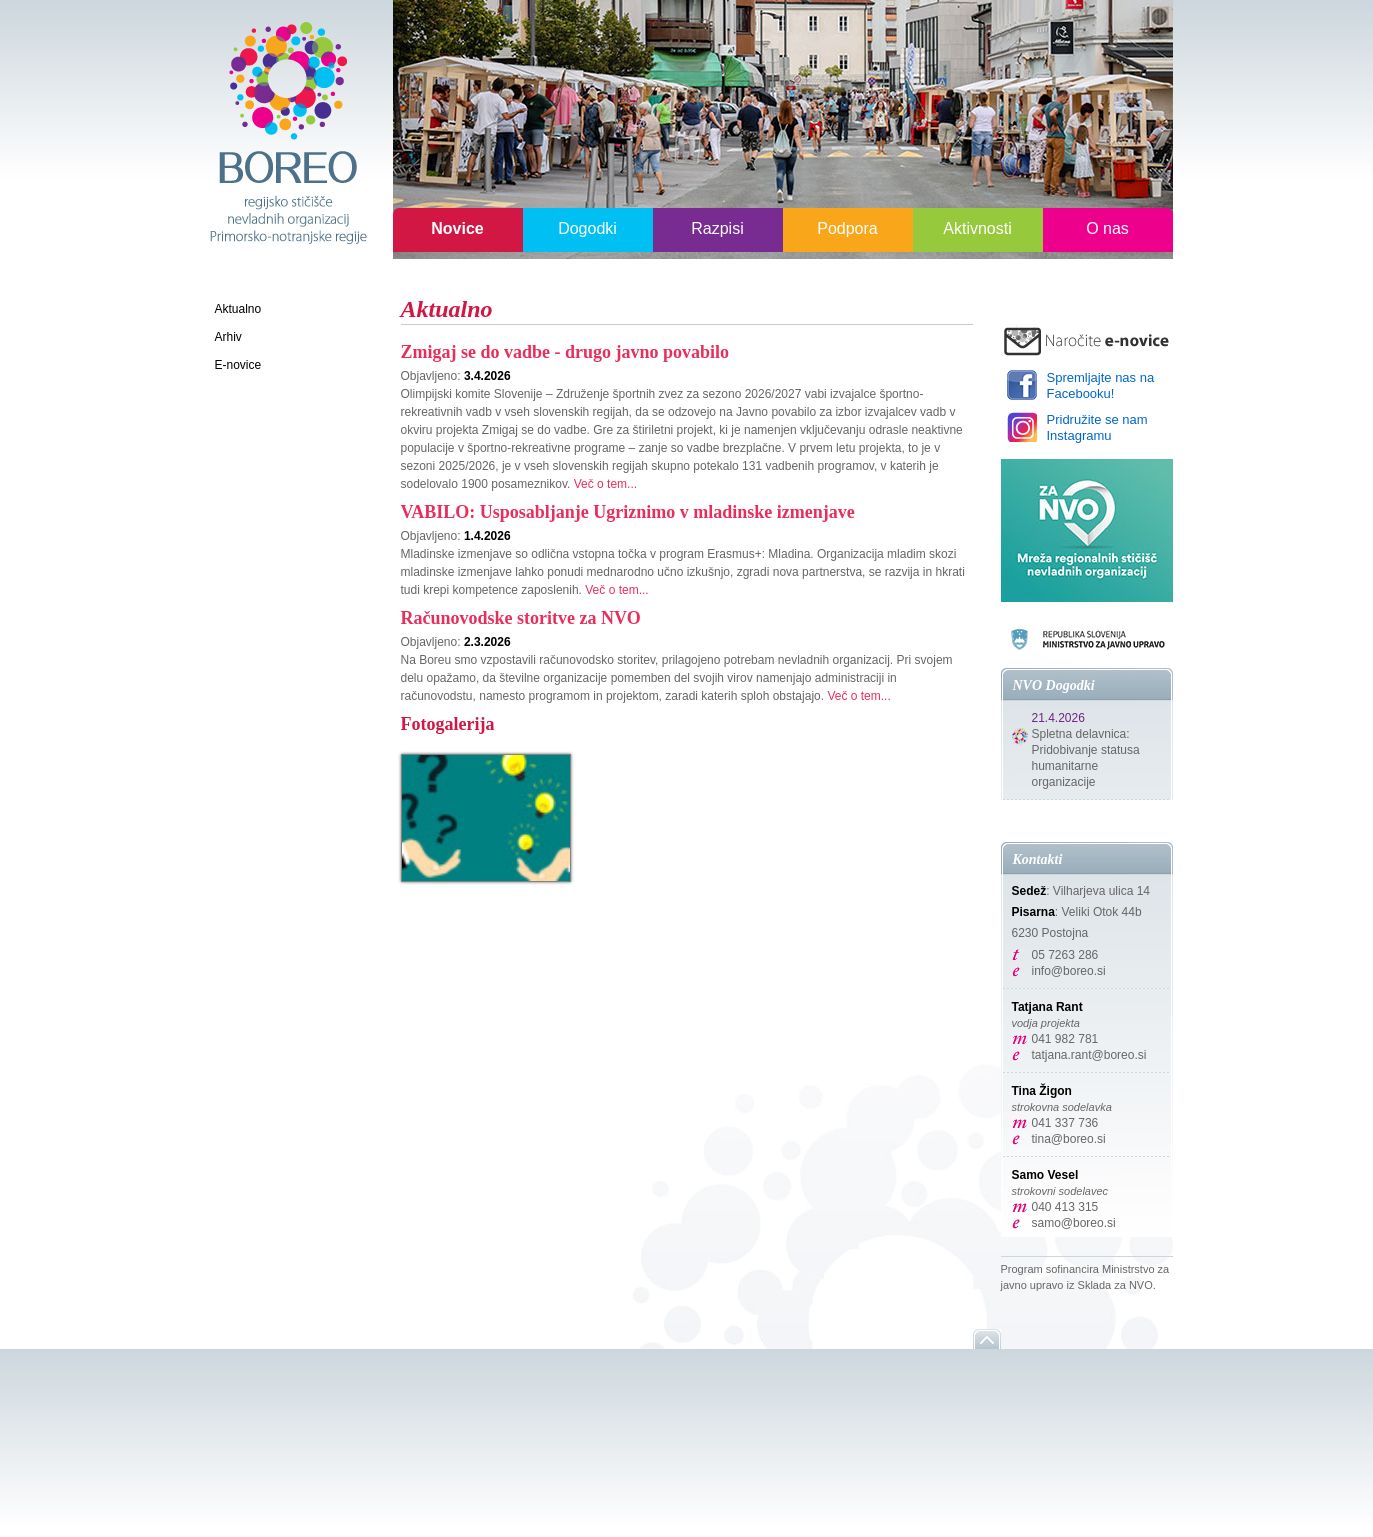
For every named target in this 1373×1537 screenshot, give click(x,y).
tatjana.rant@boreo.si (1089, 1055)
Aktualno (238, 309)
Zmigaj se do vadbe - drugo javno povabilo (565, 352)
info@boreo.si (1069, 971)
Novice (457, 228)
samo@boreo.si (1074, 1223)
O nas (1107, 228)
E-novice (238, 365)
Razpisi (717, 228)
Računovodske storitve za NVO (521, 618)
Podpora (847, 228)
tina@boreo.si (1069, 1139)
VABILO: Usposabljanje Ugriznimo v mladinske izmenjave (628, 512)
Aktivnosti (977, 228)
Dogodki (587, 228)
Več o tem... (605, 484)
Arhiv (228, 337)
